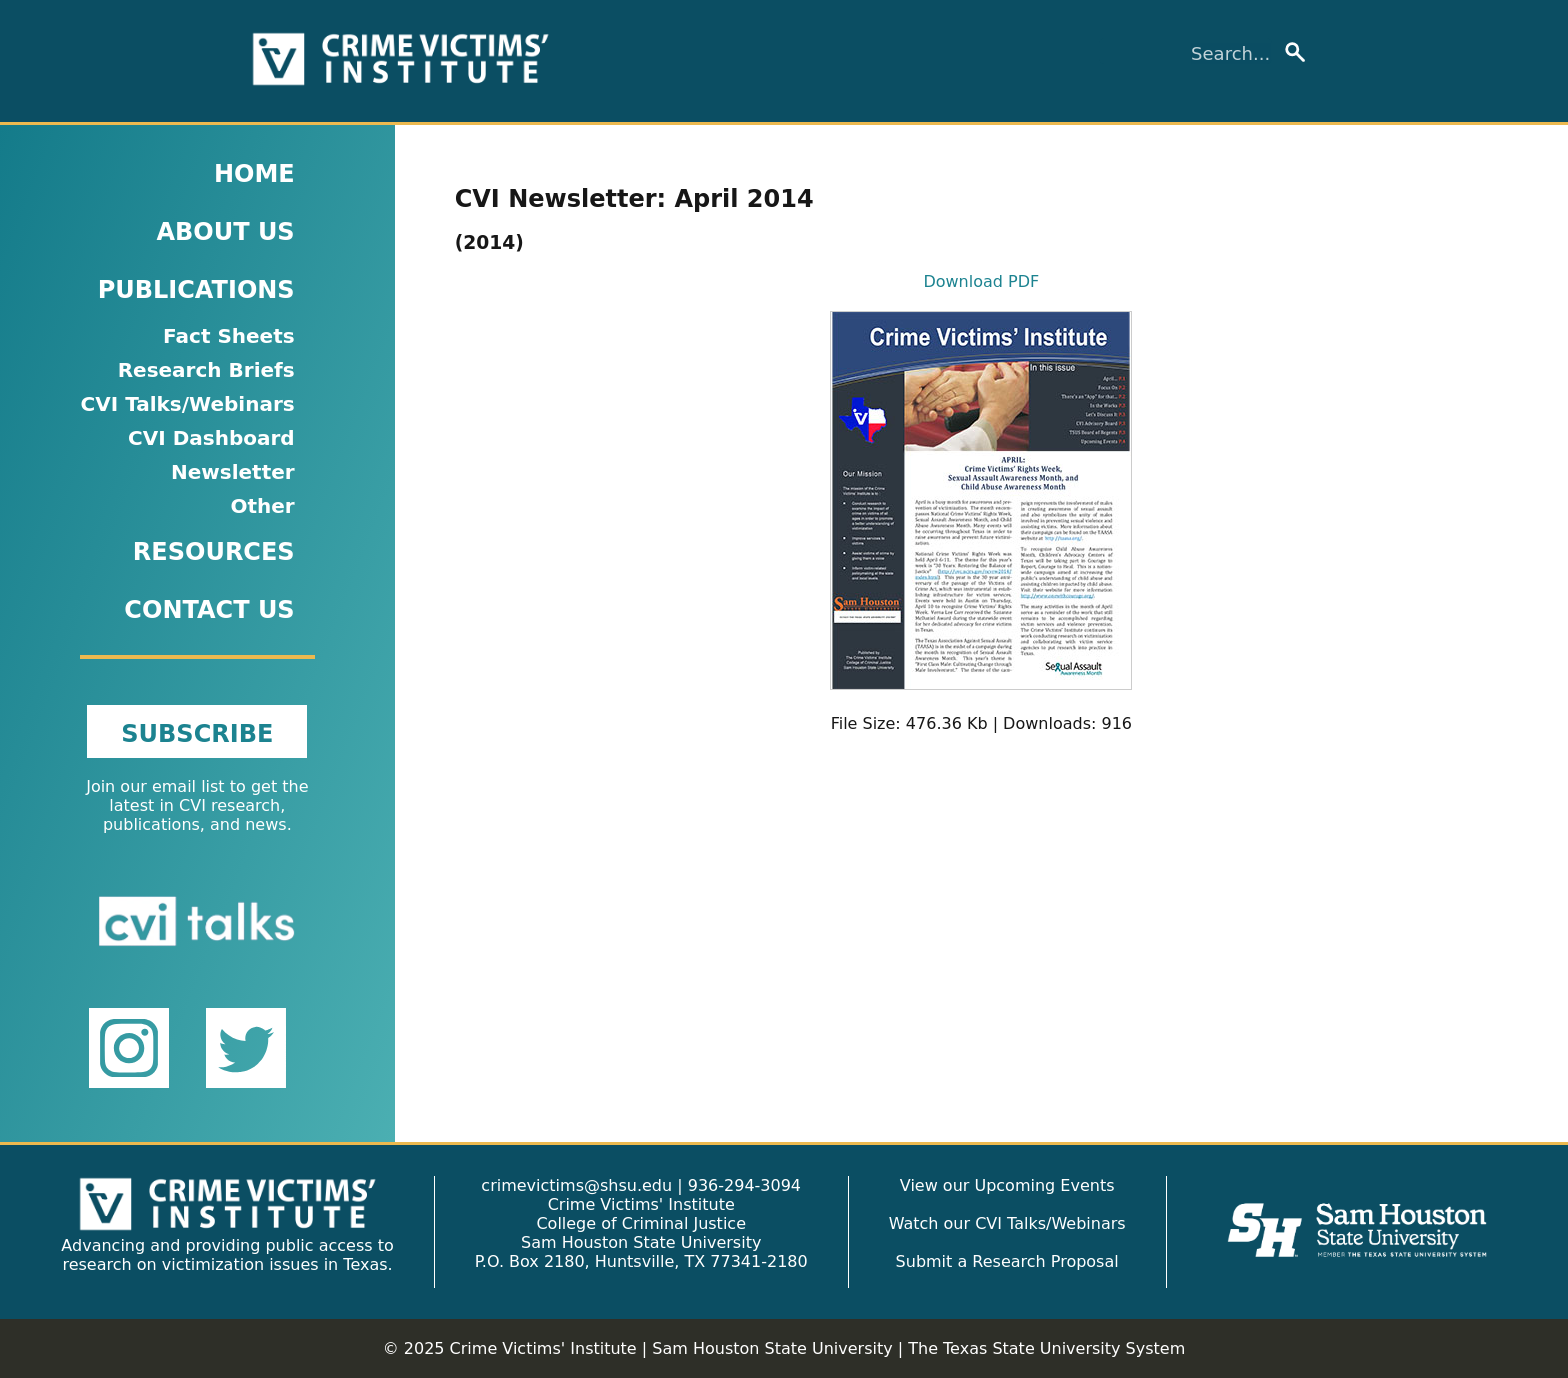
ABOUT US (225, 232)
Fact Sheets (229, 336)
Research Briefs (206, 370)
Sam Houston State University (772, 1348)
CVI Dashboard (211, 438)
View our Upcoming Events (1007, 1185)
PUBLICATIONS (196, 290)
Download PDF (981, 281)
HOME (254, 174)
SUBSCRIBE (197, 734)
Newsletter (233, 472)
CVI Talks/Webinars (188, 404)
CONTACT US (209, 610)
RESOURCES (214, 552)
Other (262, 506)
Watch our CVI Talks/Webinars (1007, 1223)
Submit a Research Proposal (1007, 1261)
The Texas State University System (1046, 1348)
